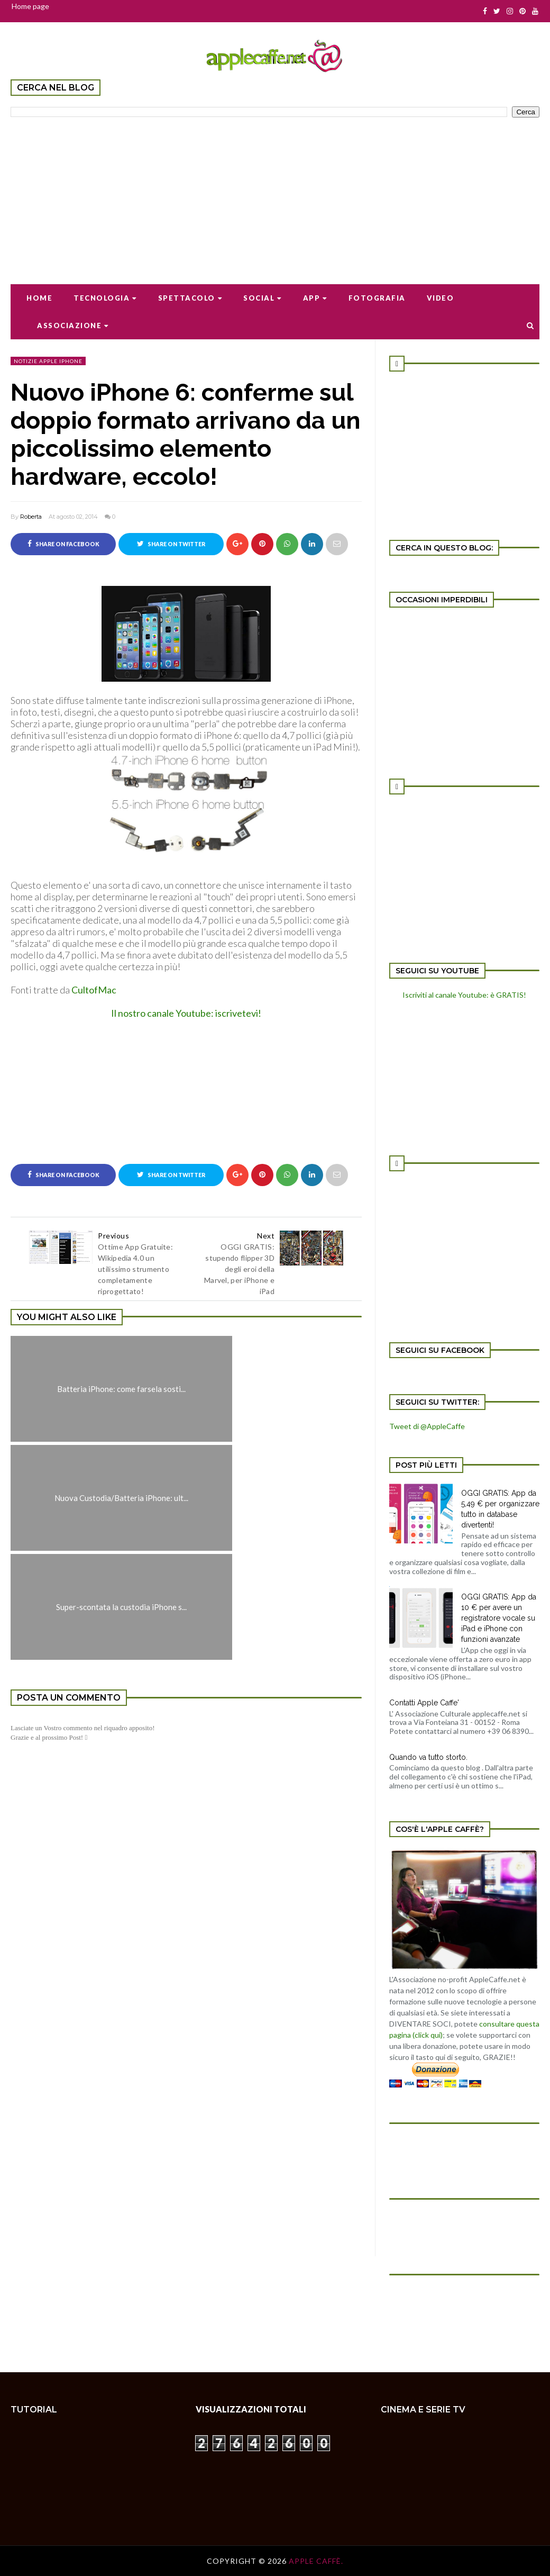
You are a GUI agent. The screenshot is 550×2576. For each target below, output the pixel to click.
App (315, 298)
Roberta (31, 516)
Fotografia (377, 298)
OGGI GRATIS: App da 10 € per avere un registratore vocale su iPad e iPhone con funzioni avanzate (498, 1618)
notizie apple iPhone (48, 361)
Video (440, 298)
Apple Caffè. (316, 2560)
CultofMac (93, 990)
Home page (30, 6)
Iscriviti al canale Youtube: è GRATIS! (464, 994)
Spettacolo (190, 298)
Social (262, 298)
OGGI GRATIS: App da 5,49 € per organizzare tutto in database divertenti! (500, 1509)
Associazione (73, 325)
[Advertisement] (275, 194)
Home (39, 298)
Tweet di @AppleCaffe (427, 1426)
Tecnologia (105, 298)
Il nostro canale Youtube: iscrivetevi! (186, 1013)
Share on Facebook (63, 543)
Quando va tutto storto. (428, 1757)
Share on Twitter (171, 543)
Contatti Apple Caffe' (424, 1702)
